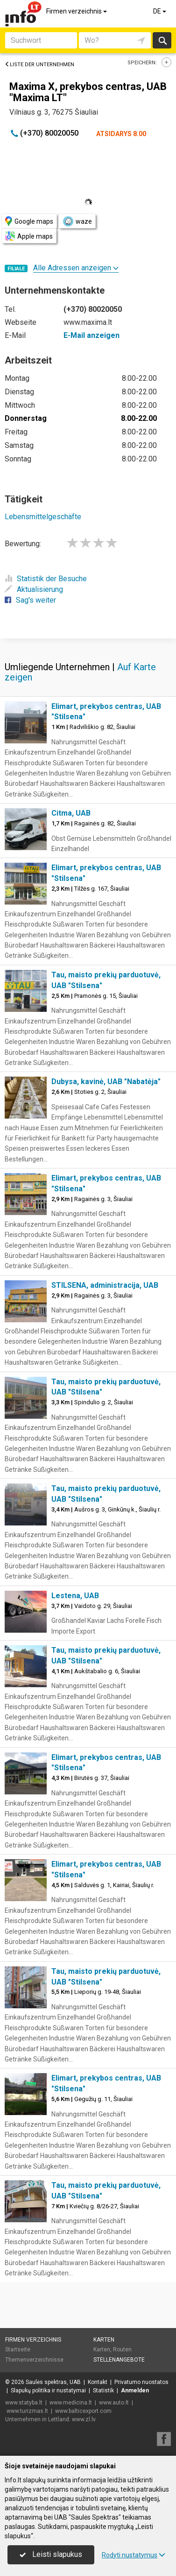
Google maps (29, 221)
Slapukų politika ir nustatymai (48, 2390)
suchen (162, 40)
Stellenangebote (119, 2359)
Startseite (17, 2349)
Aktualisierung (34, 589)
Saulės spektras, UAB (53, 2382)
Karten (103, 2339)
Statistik (103, 2390)
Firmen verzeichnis (77, 11)
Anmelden (135, 2390)
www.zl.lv (84, 2419)
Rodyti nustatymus (133, 2555)
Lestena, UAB (75, 1595)
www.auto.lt (114, 2402)
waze (77, 221)
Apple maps (29, 236)
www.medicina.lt (70, 2402)
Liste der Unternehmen (39, 65)
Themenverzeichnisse (34, 2359)
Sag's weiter (30, 600)
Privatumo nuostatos (141, 2382)
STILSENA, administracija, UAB (104, 1285)
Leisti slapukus (51, 2554)
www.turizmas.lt (27, 2411)
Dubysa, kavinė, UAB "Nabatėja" (106, 1081)
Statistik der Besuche (46, 578)
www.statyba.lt (23, 2402)
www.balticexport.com (83, 2411)
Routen (122, 2349)
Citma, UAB (71, 813)
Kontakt (97, 2382)
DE (160, 11)
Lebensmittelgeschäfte (43, 516)
